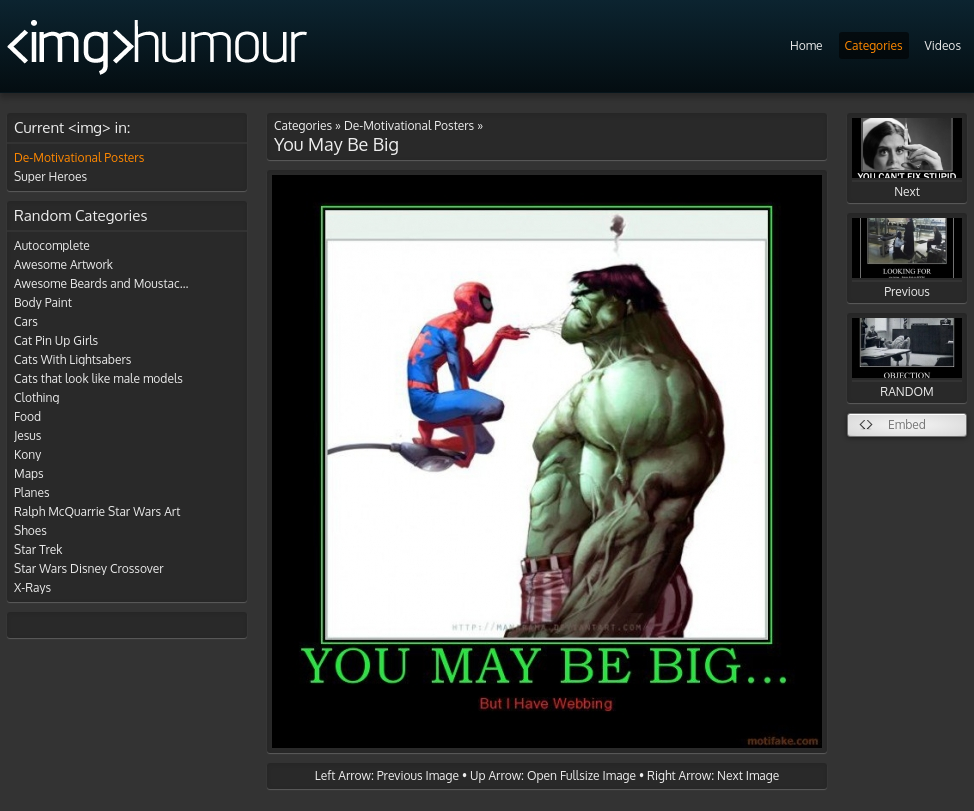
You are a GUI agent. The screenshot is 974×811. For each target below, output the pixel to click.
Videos (943, 45)
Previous (907, 258)
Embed (907, 424)
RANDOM (907, 358)
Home (806, 45)
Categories (874, 45)
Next (907, 158)
